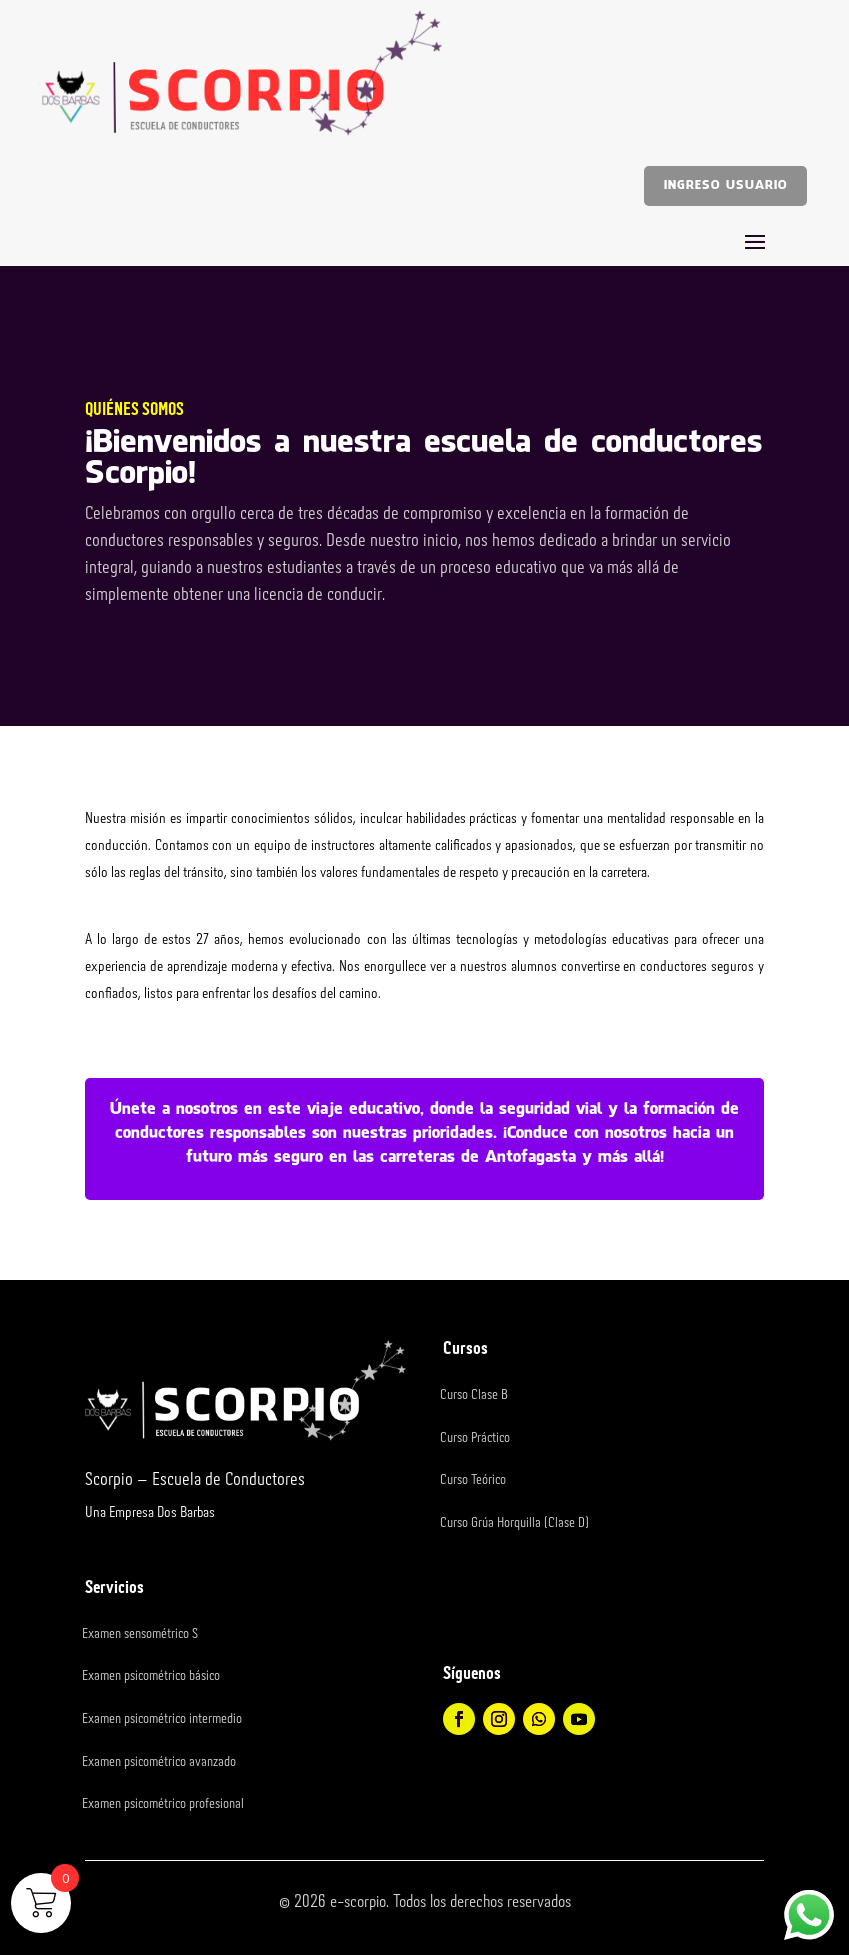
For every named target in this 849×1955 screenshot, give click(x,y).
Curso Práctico (475, 1438)
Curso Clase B (474, 1395)
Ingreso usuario (725, 186)
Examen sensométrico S (140, 1634)
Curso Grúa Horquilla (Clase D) (514, 1523)
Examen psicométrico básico (151, 1676)
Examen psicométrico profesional (163, 1804)
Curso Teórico (473, 1480)
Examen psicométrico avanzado (159, 1762)
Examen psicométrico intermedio (162, 1719)
